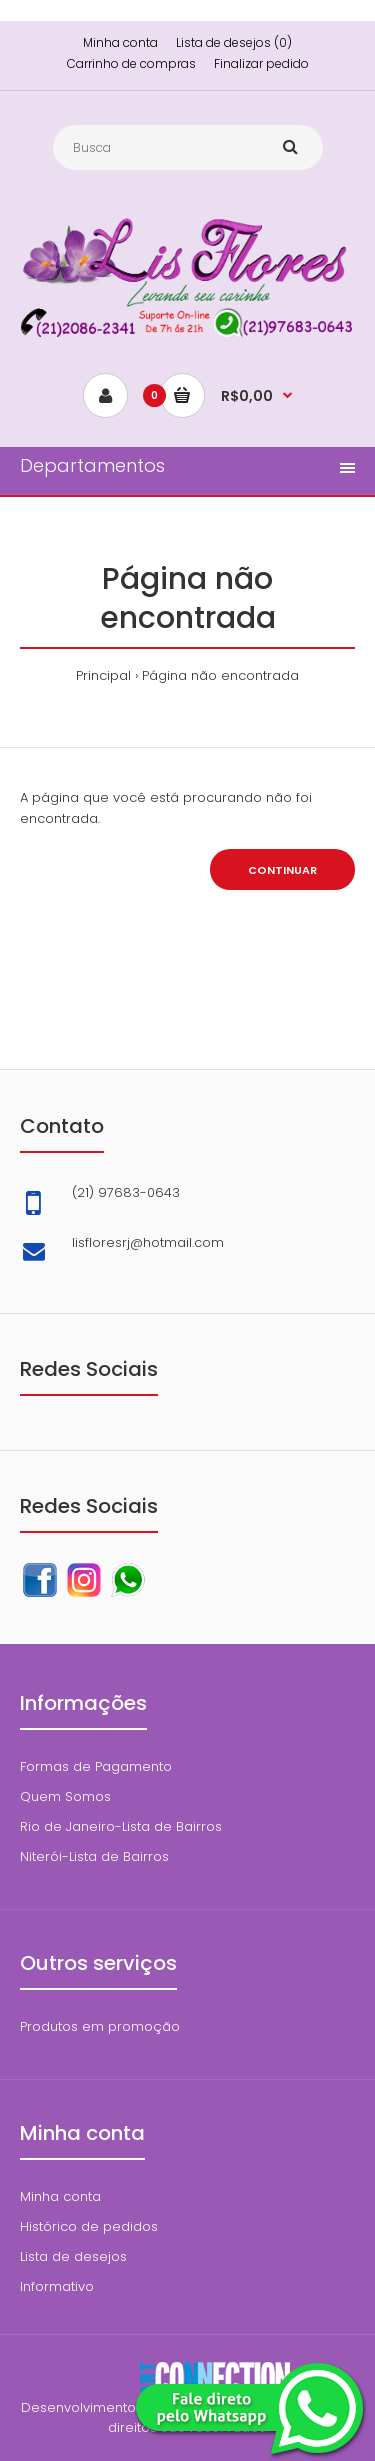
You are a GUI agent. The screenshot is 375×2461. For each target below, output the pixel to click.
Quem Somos (65, 1796)
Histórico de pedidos (89, 2226)
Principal (103, 675)
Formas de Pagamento (96, 1766)
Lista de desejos (73, 2256)
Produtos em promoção (100, 2026)
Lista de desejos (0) (234, 42)
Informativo (57, 2286)
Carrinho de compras (131, 63)
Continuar (282, 870)
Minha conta (120, 42)
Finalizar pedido (261, 63)
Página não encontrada (220, 675)
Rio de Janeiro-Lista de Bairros (121, 1826)
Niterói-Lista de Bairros (94, 1856)
